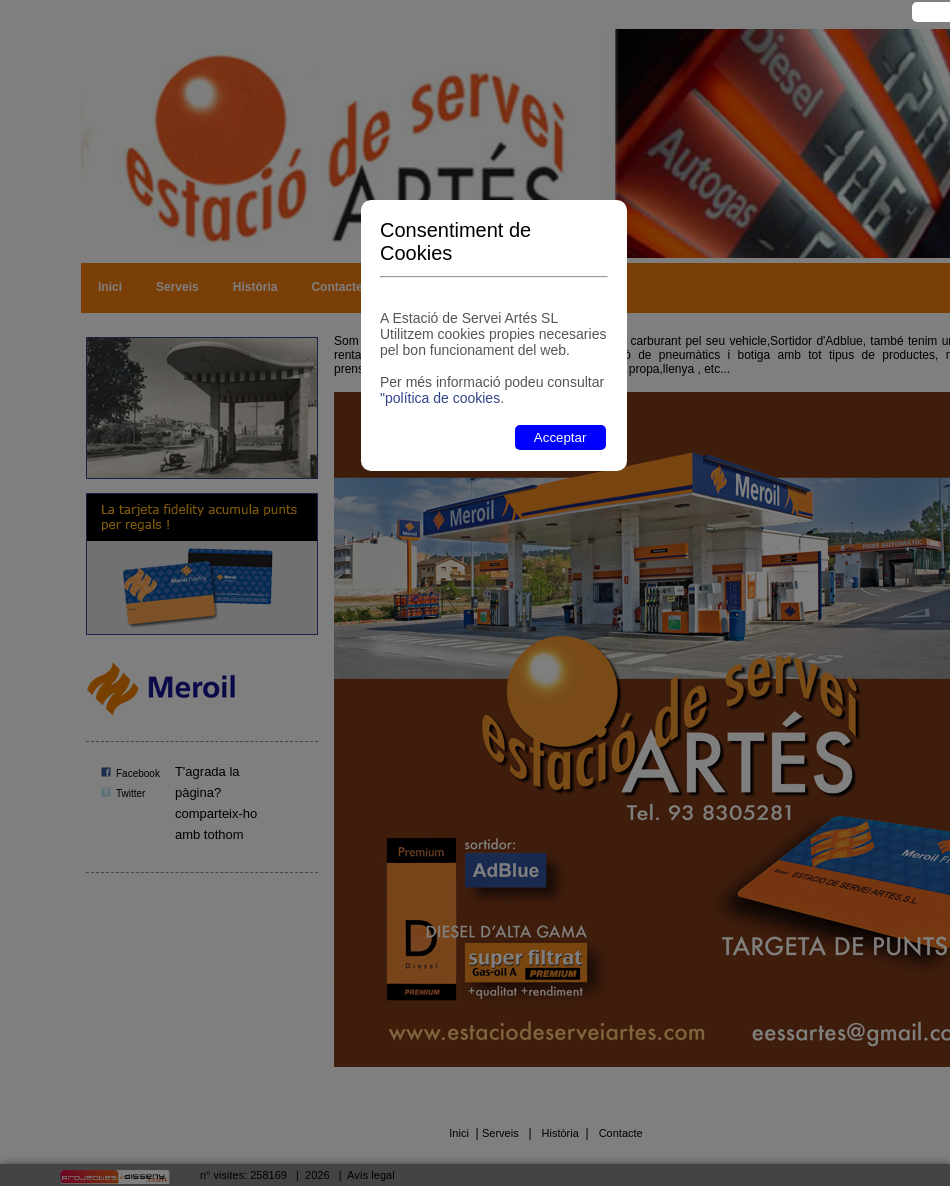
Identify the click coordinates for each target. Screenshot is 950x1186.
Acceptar (560, 437)
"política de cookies (440, 398)
